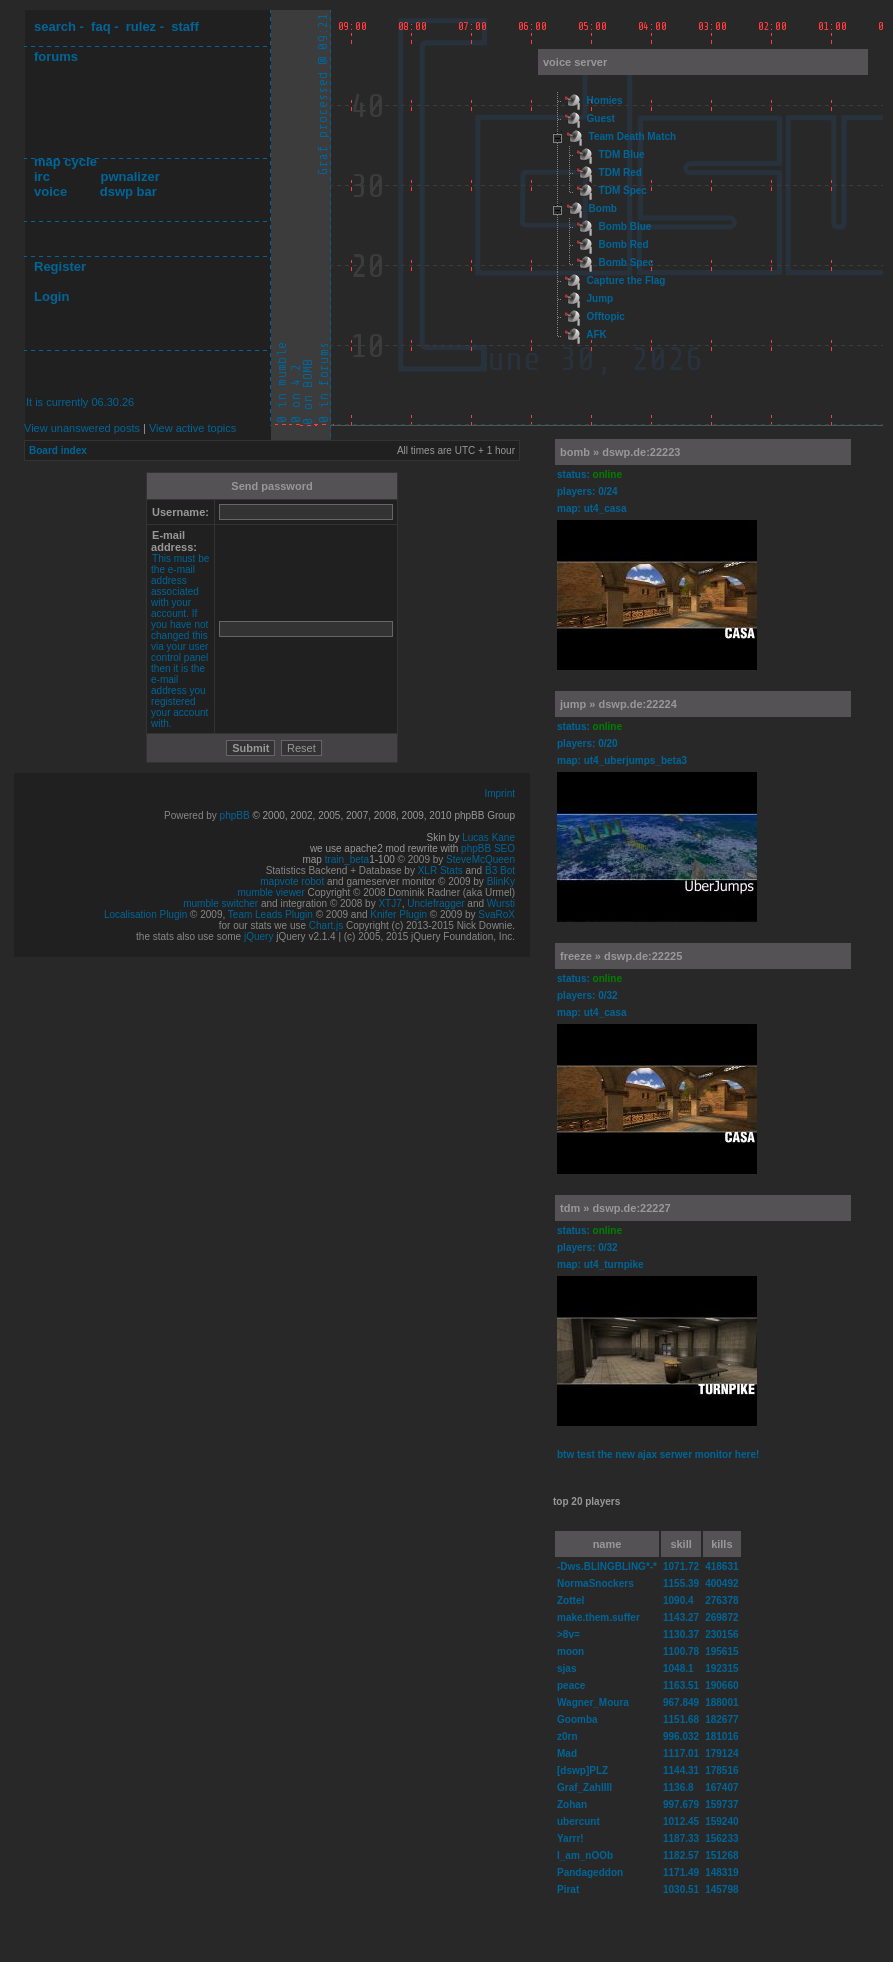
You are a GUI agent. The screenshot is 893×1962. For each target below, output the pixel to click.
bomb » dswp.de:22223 (620, 452)
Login (51, 296)
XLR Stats (440, 870)
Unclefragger (435, 903)
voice (50, 191)
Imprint (499, 793)
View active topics (192, 428)
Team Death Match (633, 136)
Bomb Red (624, 244)
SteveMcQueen (480, 859)
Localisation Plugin (145, 914)
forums (56, 56)
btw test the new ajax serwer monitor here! (658, 1454)
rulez (141, 26)
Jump (600, 298)
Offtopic (606, 316)
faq (101, 26)
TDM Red (620, 172)
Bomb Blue (625, 226)
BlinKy (501, 881)
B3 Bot (500, 870)
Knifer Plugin (398, 914)
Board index (58, 450)
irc (42, 176)
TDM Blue (622, 154)
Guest (601, 118)
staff (184, 26)
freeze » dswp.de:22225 (621, 956)
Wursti (501, 903)
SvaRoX (496, 914)
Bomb (603, 208)
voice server (575, 62)
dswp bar (128, 191)
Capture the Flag (626, 280)
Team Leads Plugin (270, 914)
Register (60, 266)
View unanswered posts (82, 428)
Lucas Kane (488, 837)
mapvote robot (292, 881)
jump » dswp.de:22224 (618, 704)
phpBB (235, 815)
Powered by (192, 815)
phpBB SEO (488, 848)
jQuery (258, 936)
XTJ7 (389, 903)
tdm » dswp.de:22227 (615, 1208)
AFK (596, 334)
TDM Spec (623, 190)
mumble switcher (220, 903)
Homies (605, 100)
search (55, 26)
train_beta (347, 859)
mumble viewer (271, 892)
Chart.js (326, 925)
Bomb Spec (626, 262)
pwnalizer (129, 176)
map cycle (65, 161)
